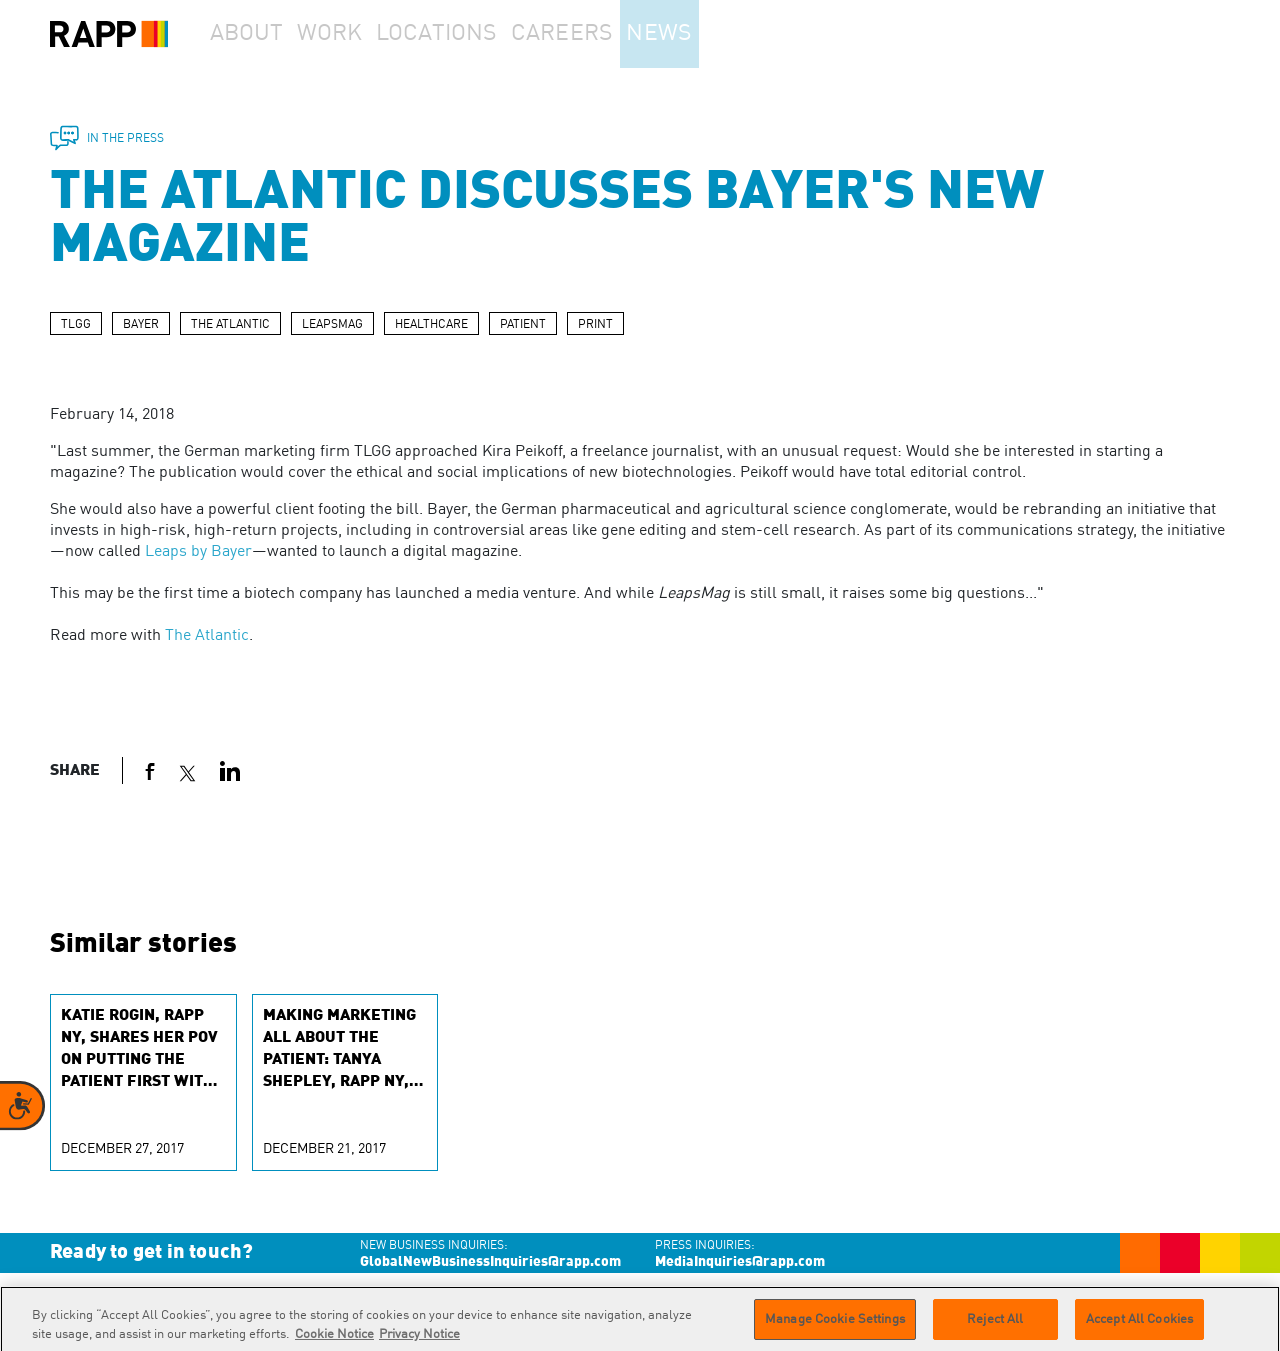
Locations (476, 34)
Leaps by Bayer (198, 552)
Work (359, 34)
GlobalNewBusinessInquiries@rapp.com (490, 1262)
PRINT (595, 325)
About (256, 34)
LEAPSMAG (332, 325)
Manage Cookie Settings (835, 1326)
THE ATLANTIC (230, 325)
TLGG (76, 325)
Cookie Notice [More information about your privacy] (334, 1342)
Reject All (995, 1326)
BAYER (141, 325)
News (713, 34)
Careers (602, 34)
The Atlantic (207, 636)
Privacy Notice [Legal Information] (419, 1342)
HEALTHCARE (431, 325)
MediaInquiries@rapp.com (740, 1262)
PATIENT (523, 325)
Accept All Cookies (1139, 1326)
